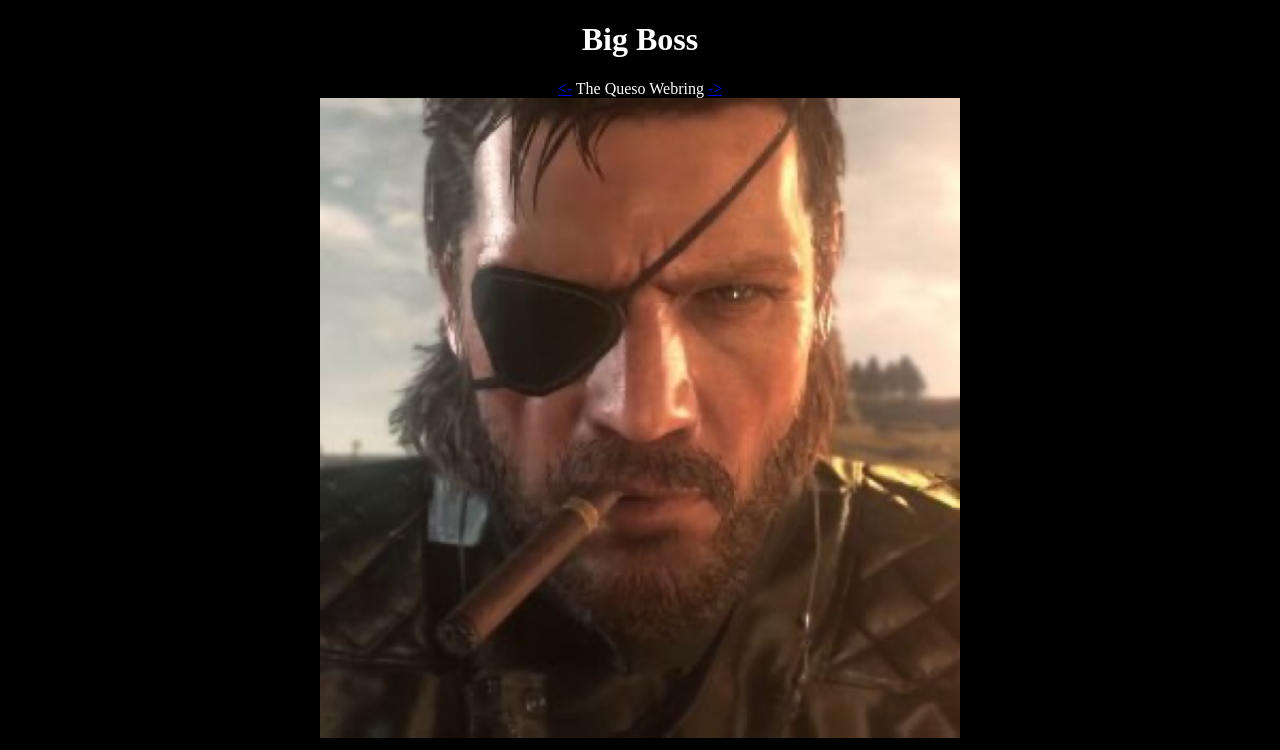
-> (715, 88)
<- (565, 88)
